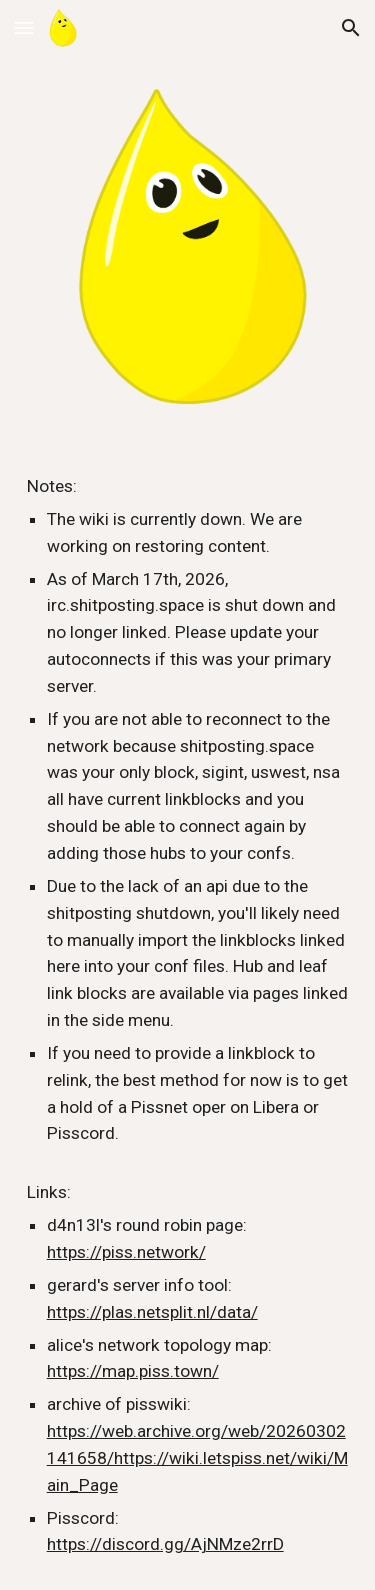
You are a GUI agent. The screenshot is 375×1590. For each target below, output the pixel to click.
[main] (188, 1015)
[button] (24, 27)
